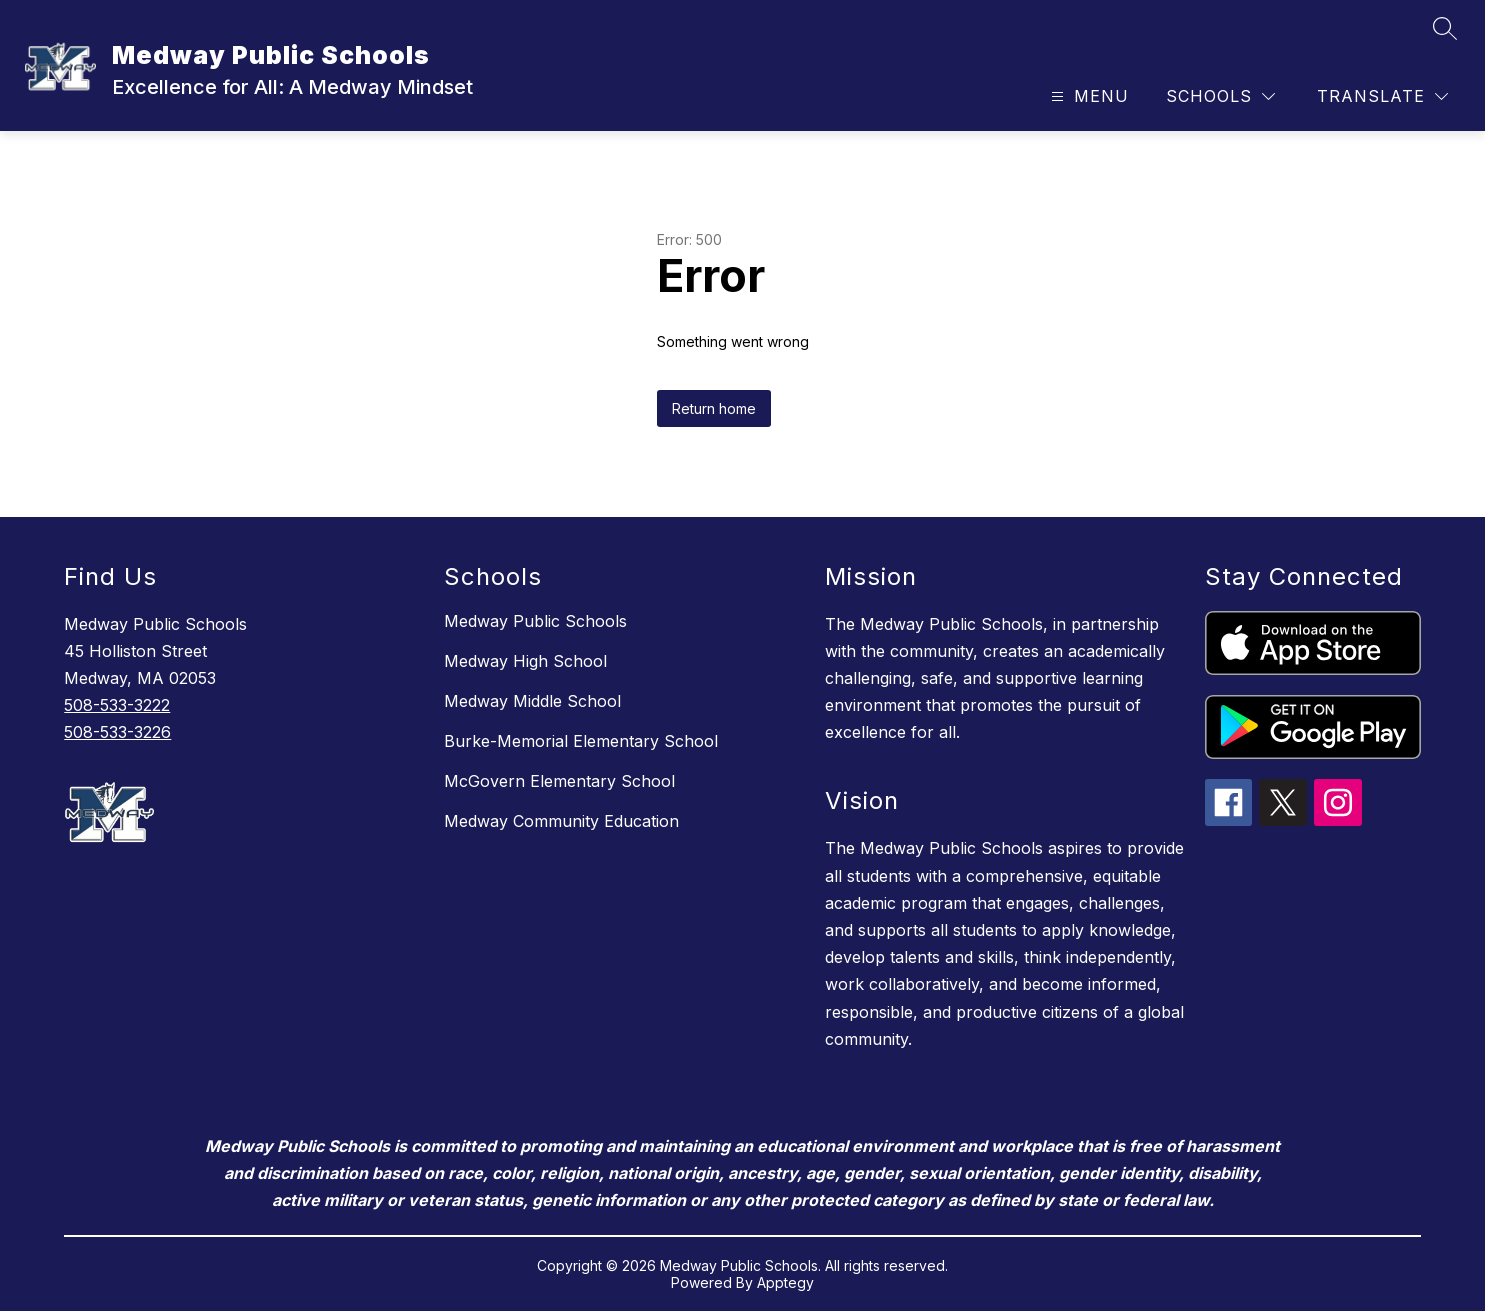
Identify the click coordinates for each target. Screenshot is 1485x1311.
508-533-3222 (117, 705)
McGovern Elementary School (559, 781)
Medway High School (525, 661)
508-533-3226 (117, 732)
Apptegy (785, 1282)
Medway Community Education (561, 821)
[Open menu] (1087, 96)
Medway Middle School (532, 701)
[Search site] (1445, 28)
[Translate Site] (1382, 96)
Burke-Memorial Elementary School (581, 741)
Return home (714, 408)
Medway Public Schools (535, 621)
